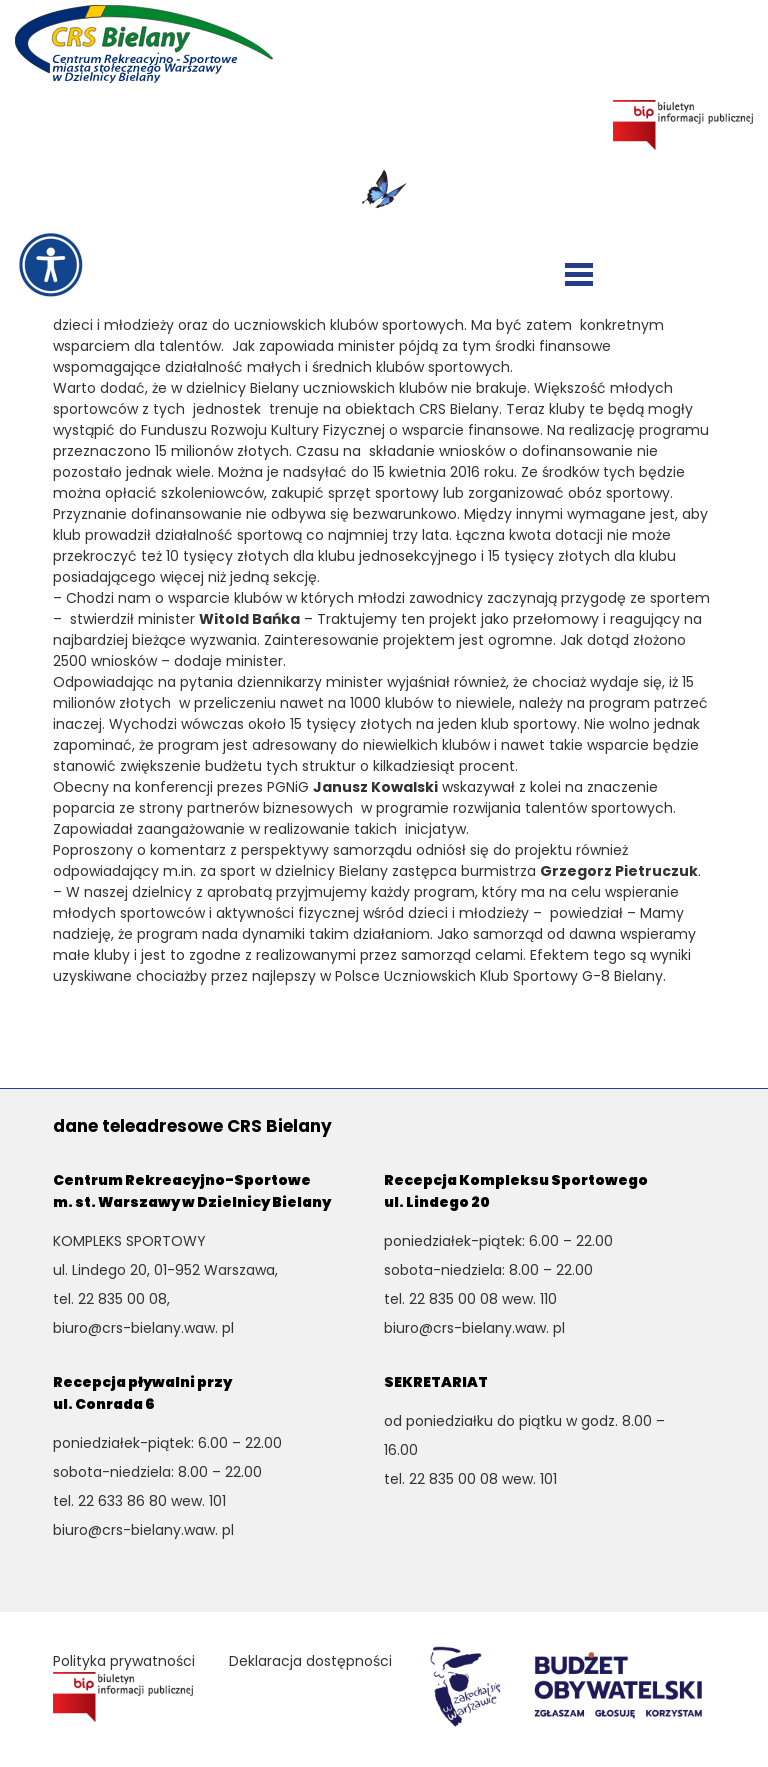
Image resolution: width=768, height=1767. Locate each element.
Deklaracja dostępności (310, 1661)
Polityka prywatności (124, 1661)
